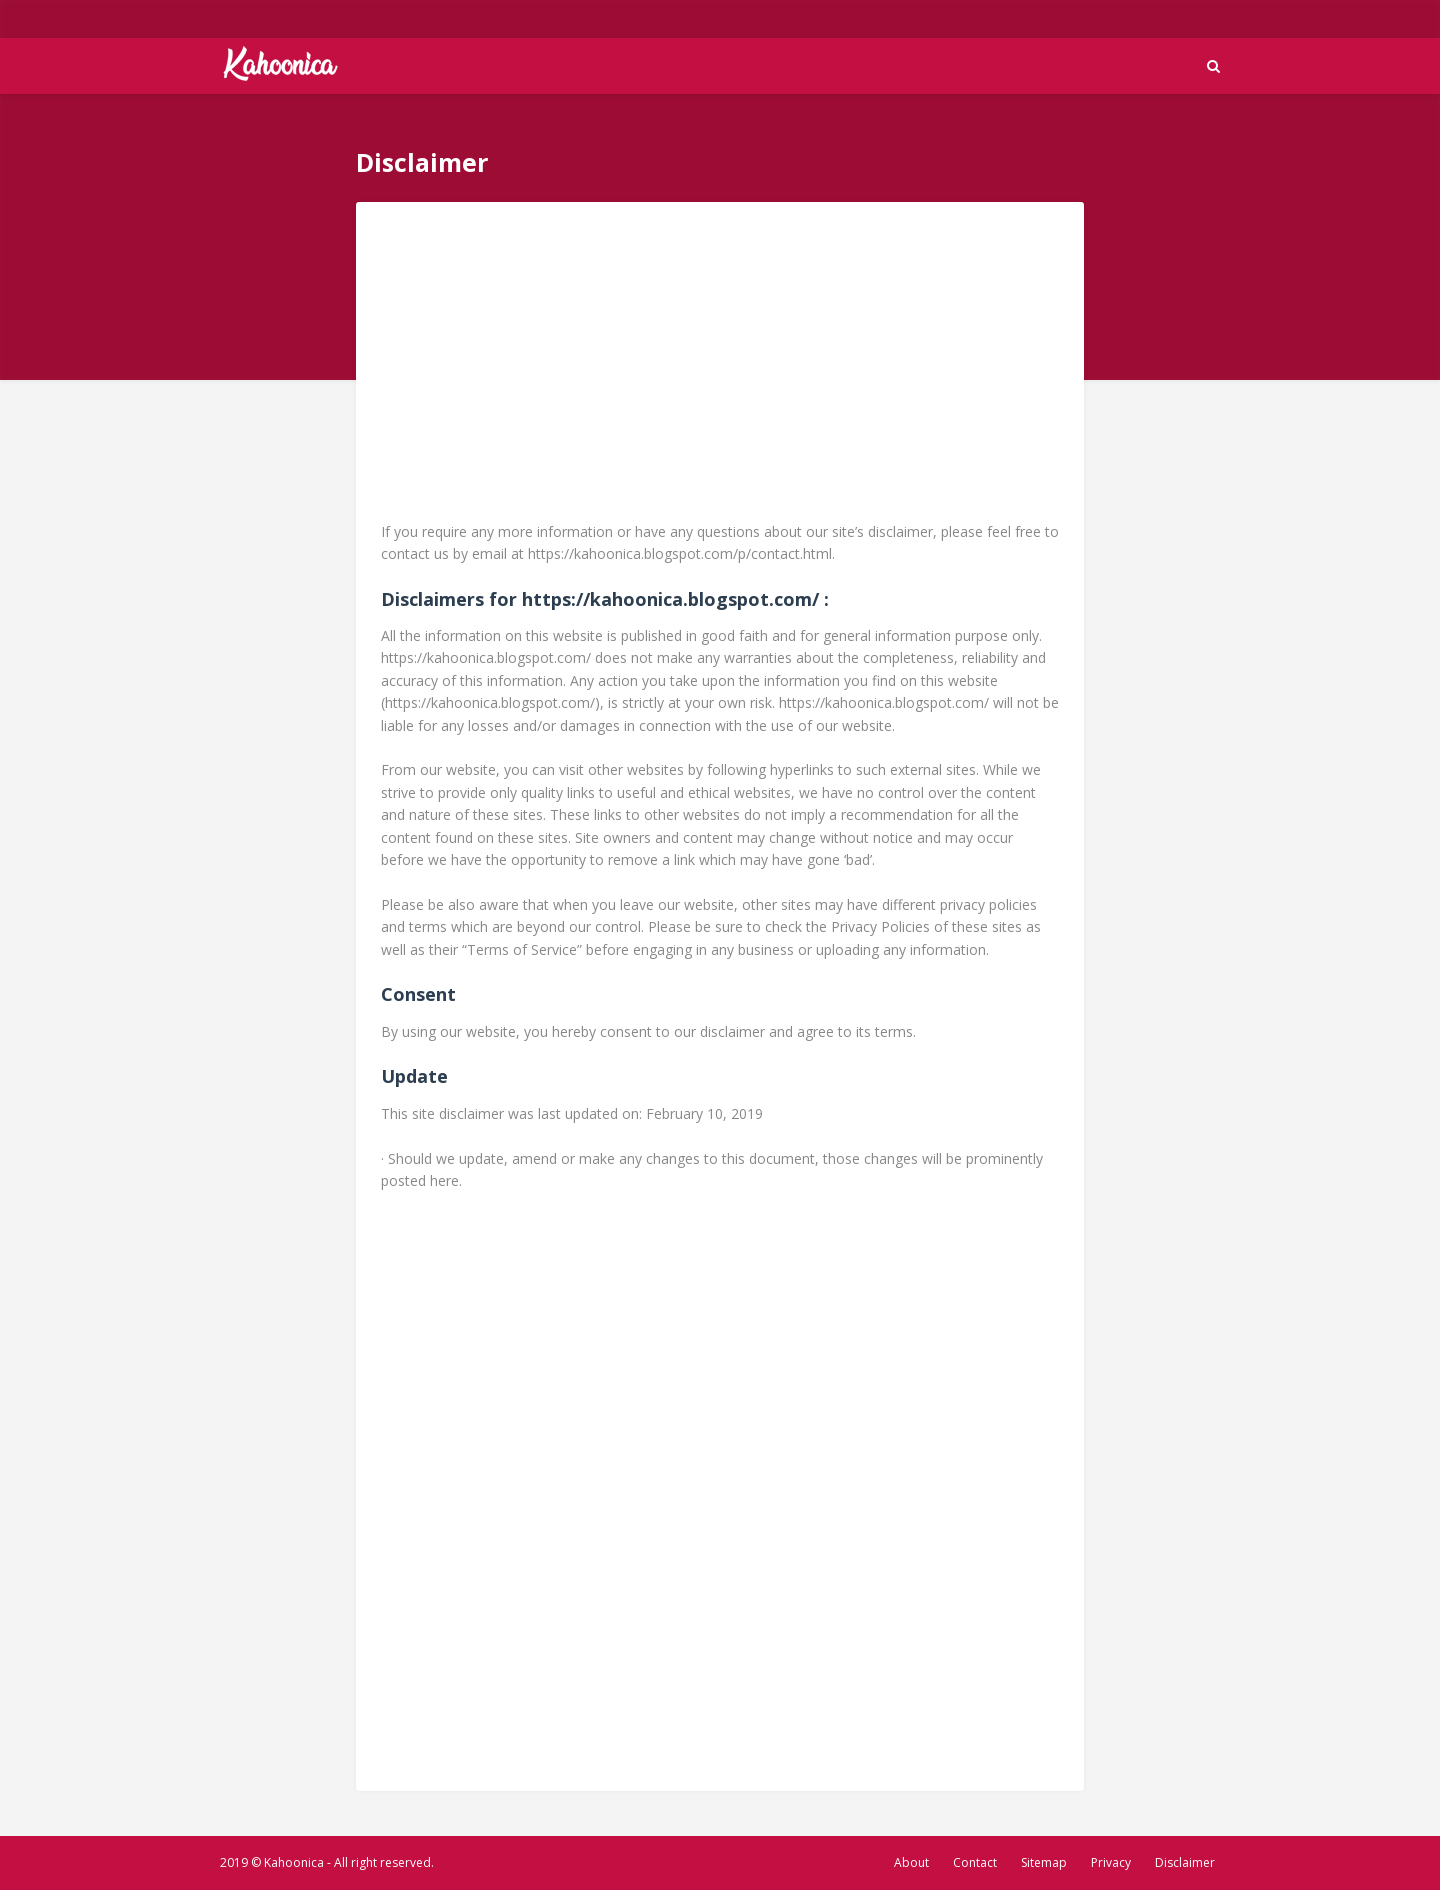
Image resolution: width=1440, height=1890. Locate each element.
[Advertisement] (720, 367)
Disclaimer (1185, 1862)
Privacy (1111, 1862)
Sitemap (1044, 1862)
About (911, 1862)
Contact (975, 1862)
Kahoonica (294, 1862)
